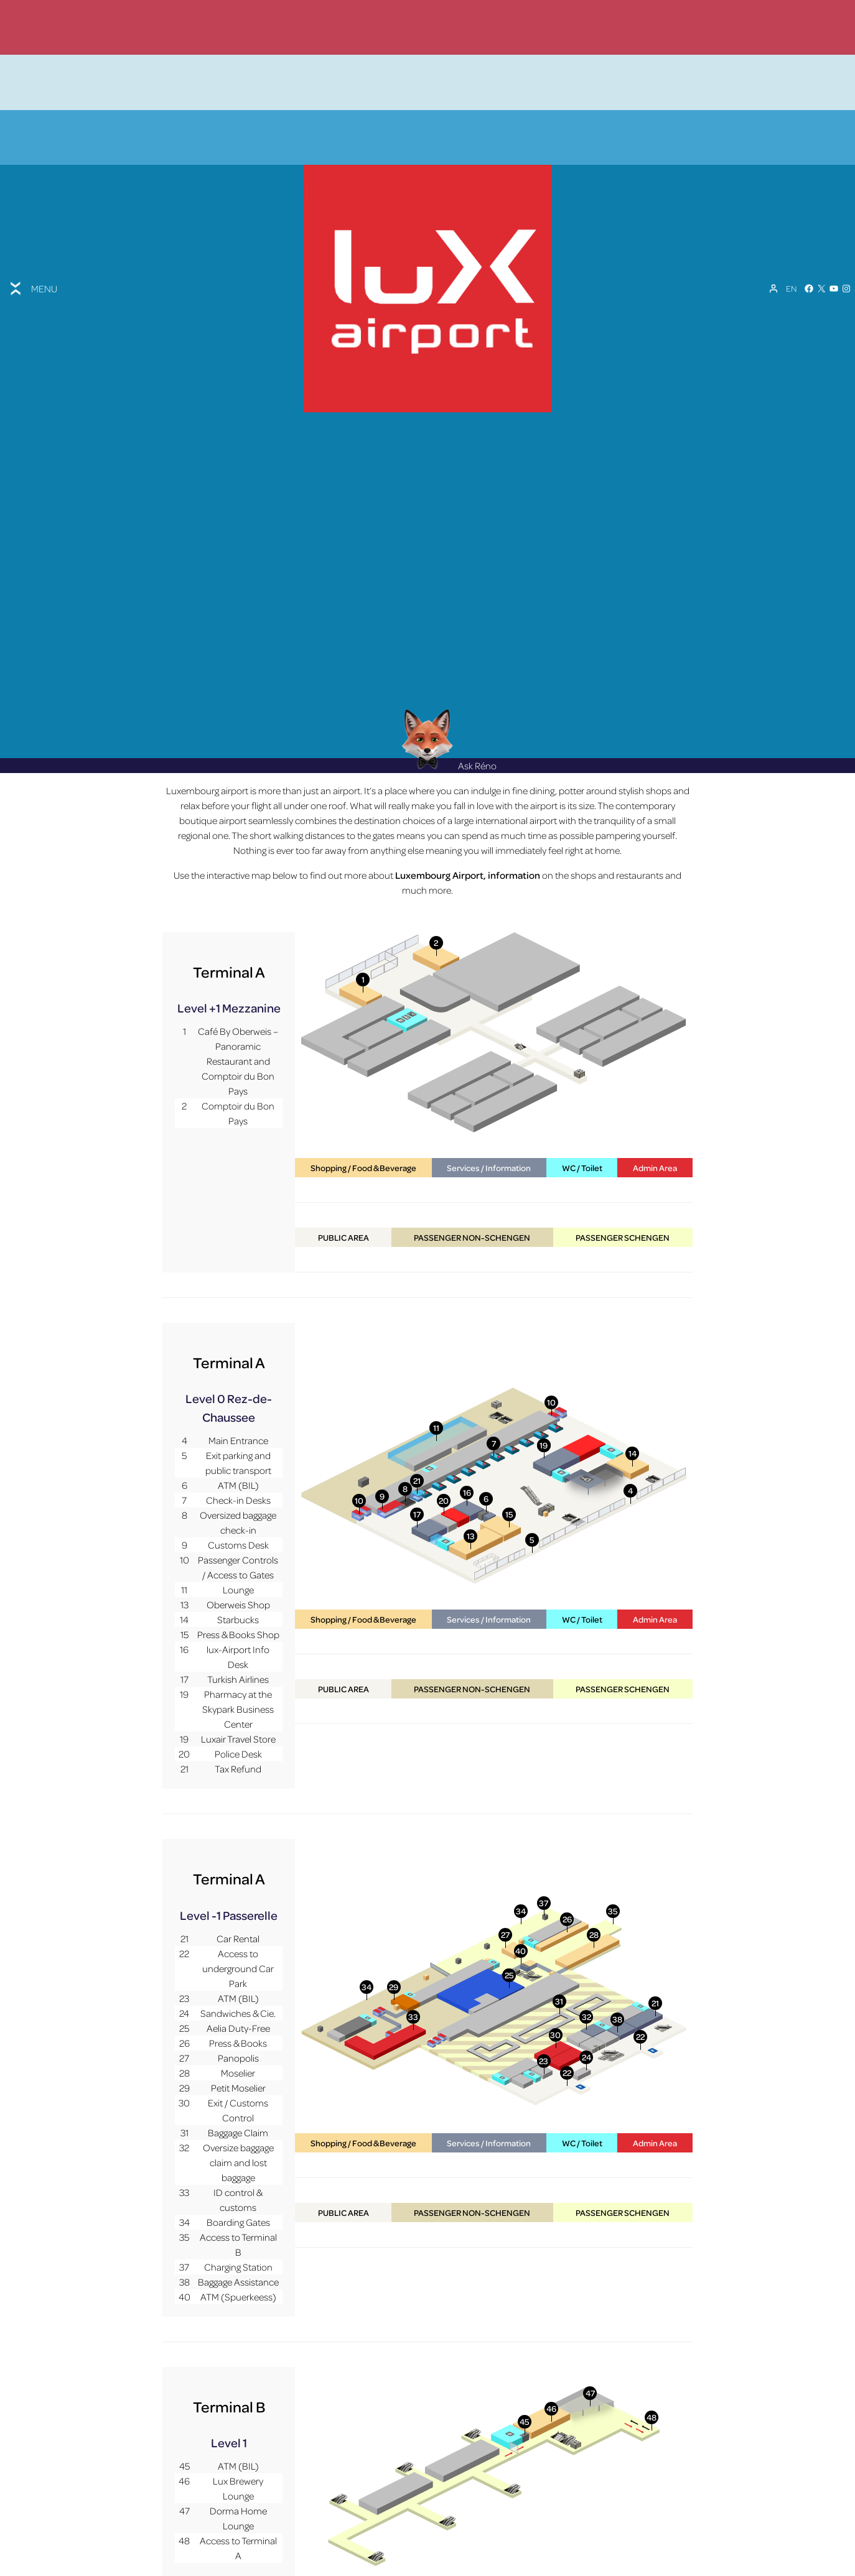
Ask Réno (449, 682)
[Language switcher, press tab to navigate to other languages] (791, 244)
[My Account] (773, 244)
